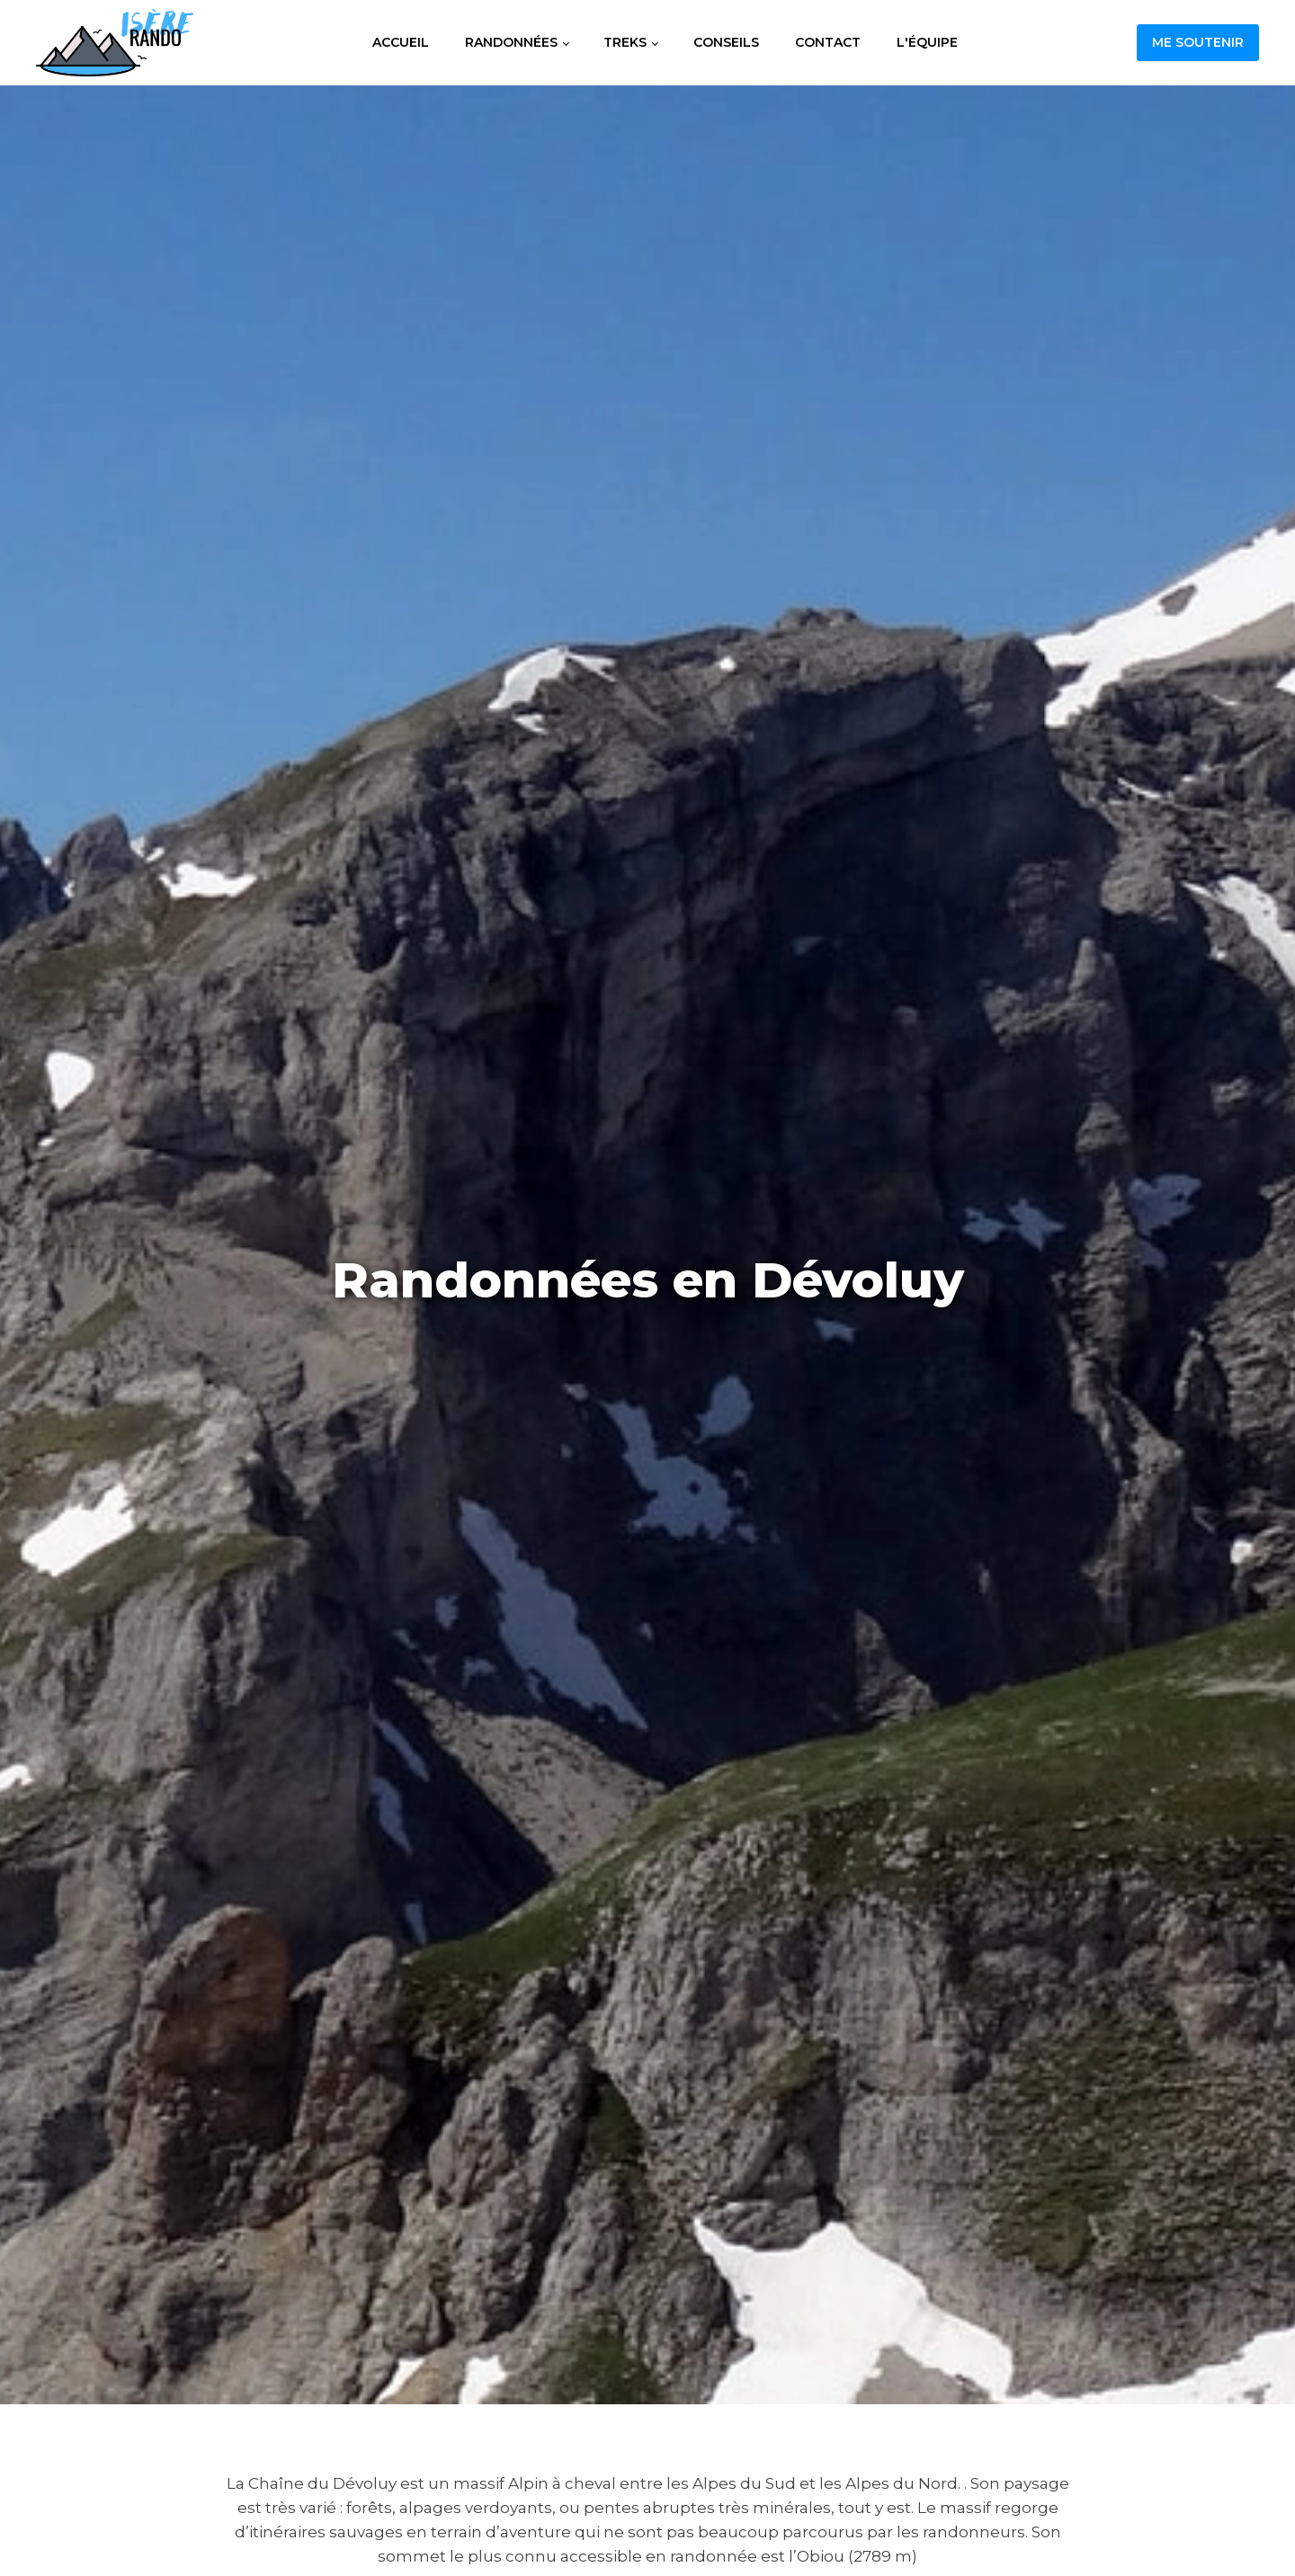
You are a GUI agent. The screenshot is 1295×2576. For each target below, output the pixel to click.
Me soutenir (1198, 42)
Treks (625, 42)
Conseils (726, 42)
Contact (828, 42)
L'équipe (927, 42)
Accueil (400, 42)
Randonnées (511, 42)
